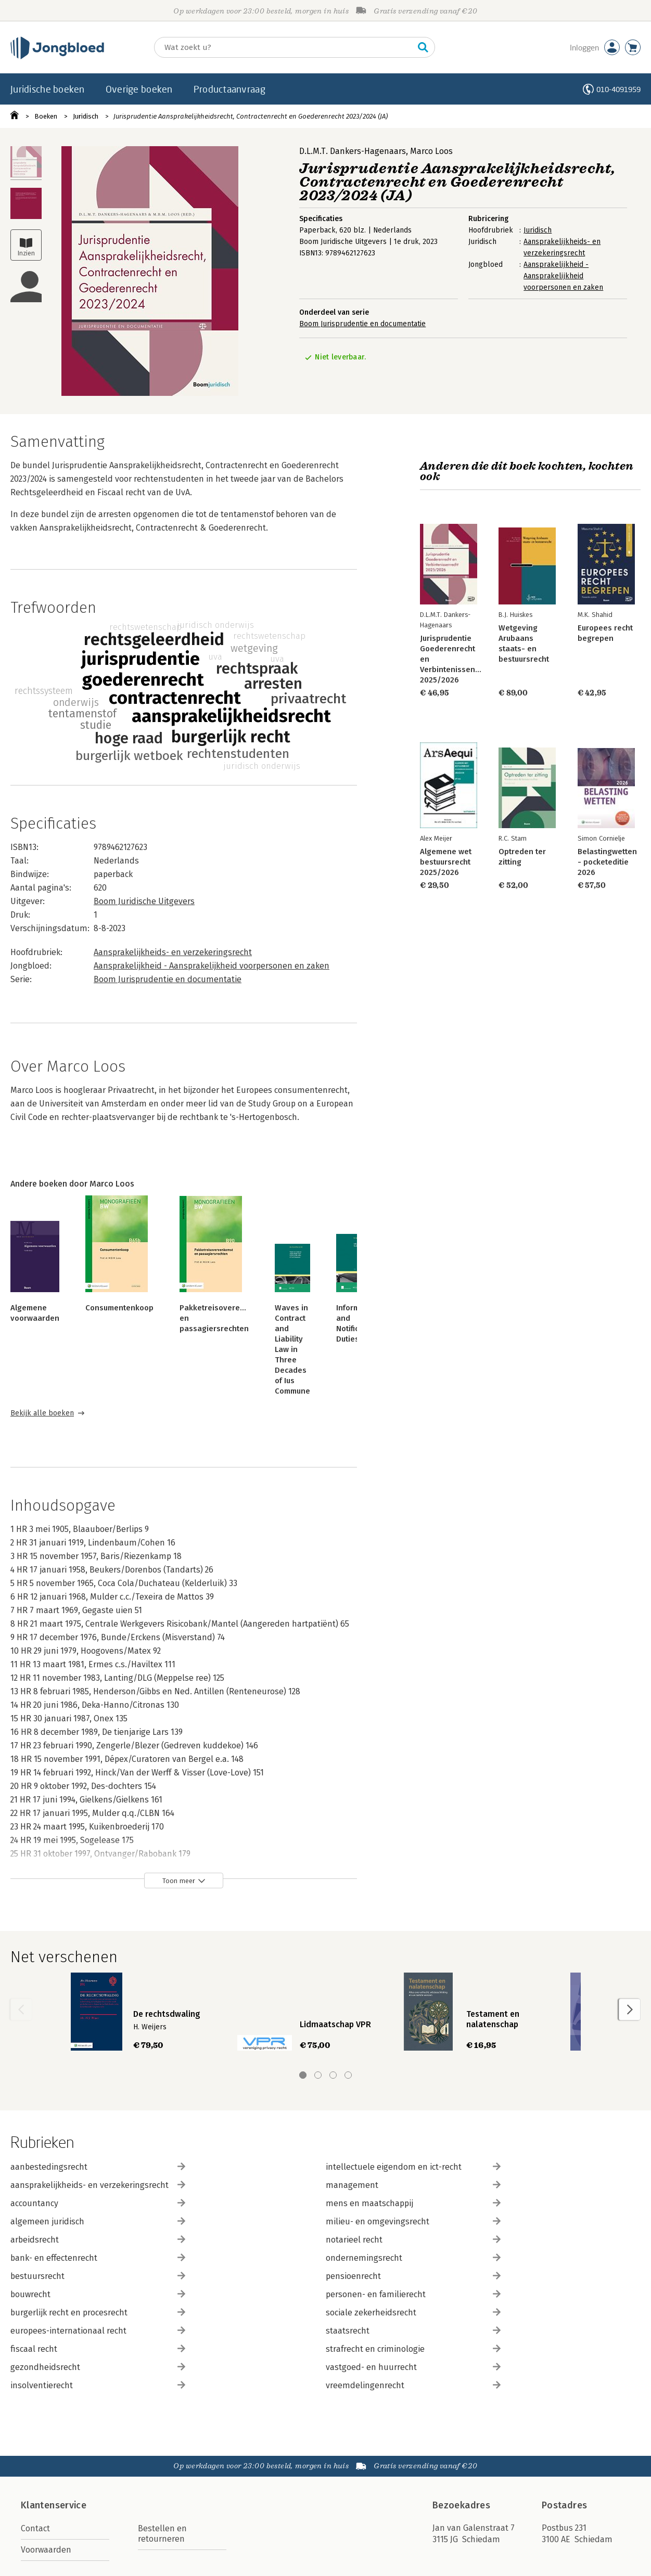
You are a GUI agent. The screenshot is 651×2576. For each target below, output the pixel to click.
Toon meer (178, 1881)
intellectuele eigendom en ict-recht (413, 2167)
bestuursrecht (97, 2276)
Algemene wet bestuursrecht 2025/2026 (445, 862)
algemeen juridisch (97, 2221)
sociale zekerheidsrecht (413, 2312)
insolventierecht (97, 2385)
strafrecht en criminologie (413, 2349)
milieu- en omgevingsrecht (413, 2221)
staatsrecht (413, 2331)
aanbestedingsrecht (97, 2167)
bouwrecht (97, 2294)
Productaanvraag (229, 89)
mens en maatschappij (413, 2203)
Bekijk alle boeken (42, 1413)
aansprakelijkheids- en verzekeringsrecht (97, 2185)
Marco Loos (431, 151)
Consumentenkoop (119, 1307)
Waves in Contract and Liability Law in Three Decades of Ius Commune (292, 1349)
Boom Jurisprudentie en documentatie (362, 323)
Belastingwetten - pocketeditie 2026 (607, 862)
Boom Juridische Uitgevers (144, 901)
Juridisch (85, 116)
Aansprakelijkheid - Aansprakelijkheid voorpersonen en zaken (563, 276)
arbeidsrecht (97, 2240)
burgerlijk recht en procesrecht (97, 2312)
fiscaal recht (97, 2349)
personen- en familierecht (413, 2294)
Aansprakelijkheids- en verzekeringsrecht (173, 952)
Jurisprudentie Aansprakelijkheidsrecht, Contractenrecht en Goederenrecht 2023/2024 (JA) (250, 116)
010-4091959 (618, 89)
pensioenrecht (413, 2276)
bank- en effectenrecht (97, 2258)
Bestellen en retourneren (162, 2533)
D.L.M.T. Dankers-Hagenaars (352, 151)
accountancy (97, 2203)
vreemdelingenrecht (413, 2385)
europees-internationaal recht (97, 2331)
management (413, 2185)
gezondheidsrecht (97, 2367)
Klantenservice (53, 2505)
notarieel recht (413, 2240)
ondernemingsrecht (413, 2258)
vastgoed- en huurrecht (413, 2367)
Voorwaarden (46, 2550)
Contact (35, 2528)
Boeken (45, 116)
